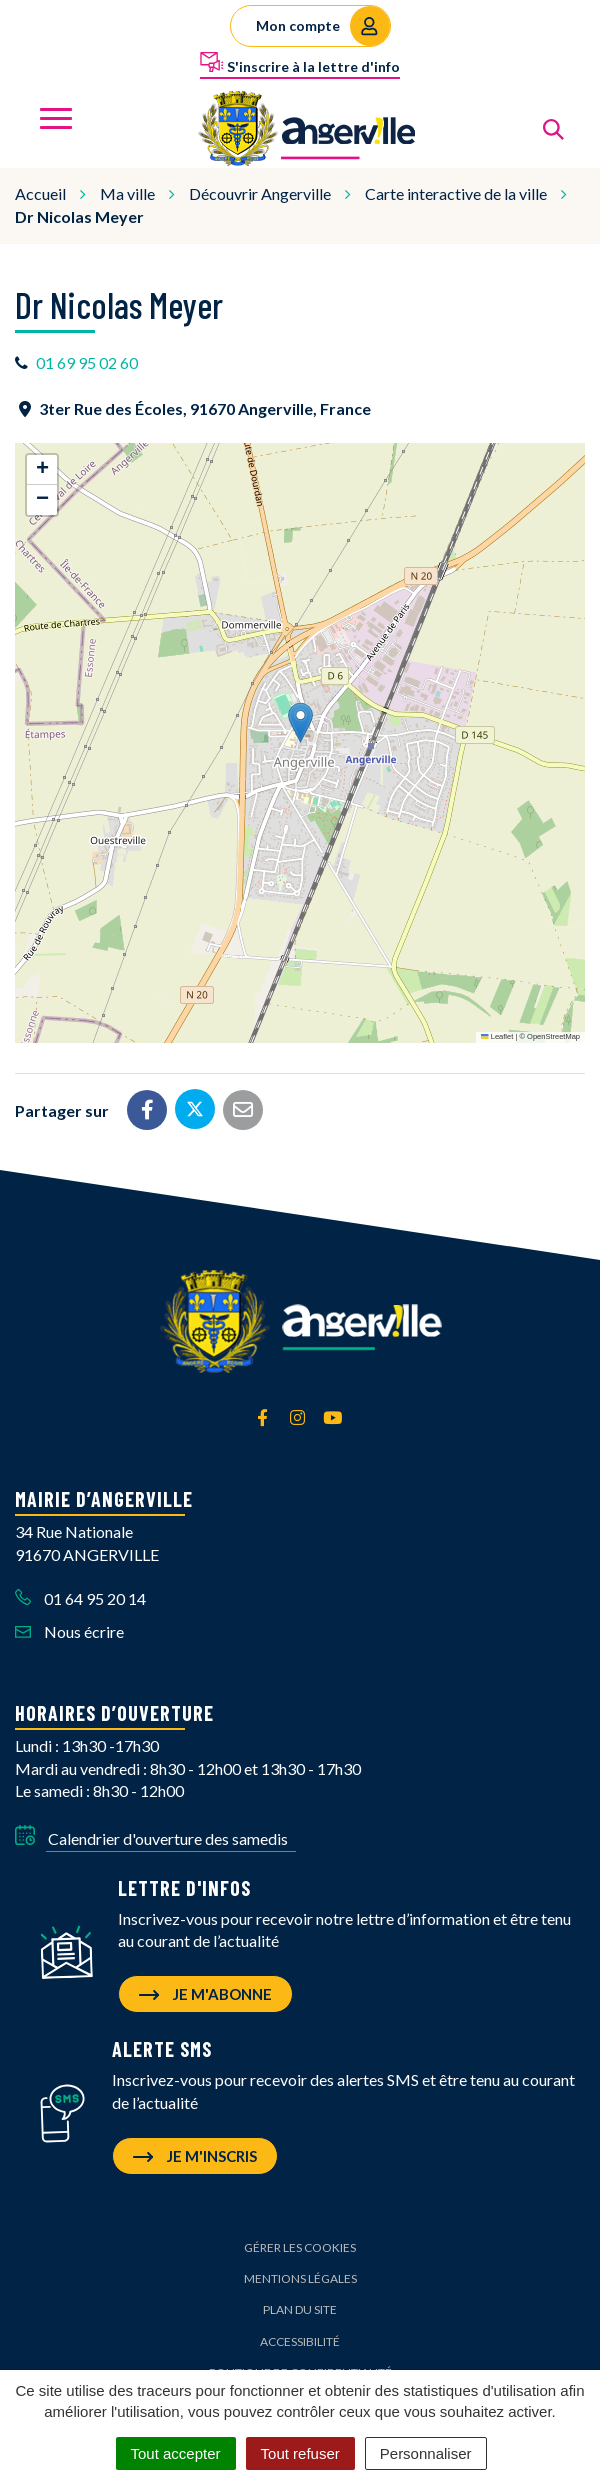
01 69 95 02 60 (87, 362)
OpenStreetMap (553, 1036)
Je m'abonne (205, 1994)
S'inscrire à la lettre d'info (300, 63)
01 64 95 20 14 (80, 1598)
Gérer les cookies (300, 2247)
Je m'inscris (195, 2156)
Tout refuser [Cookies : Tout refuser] (300, 2453)
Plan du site (300, 2309)
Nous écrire (69, 1631)
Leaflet (497, 1036)
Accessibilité (300, 2341)
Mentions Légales (300, 2278)
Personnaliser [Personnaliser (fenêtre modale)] (426, 2453)
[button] (300, 722)
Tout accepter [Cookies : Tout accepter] (176, 2453)
